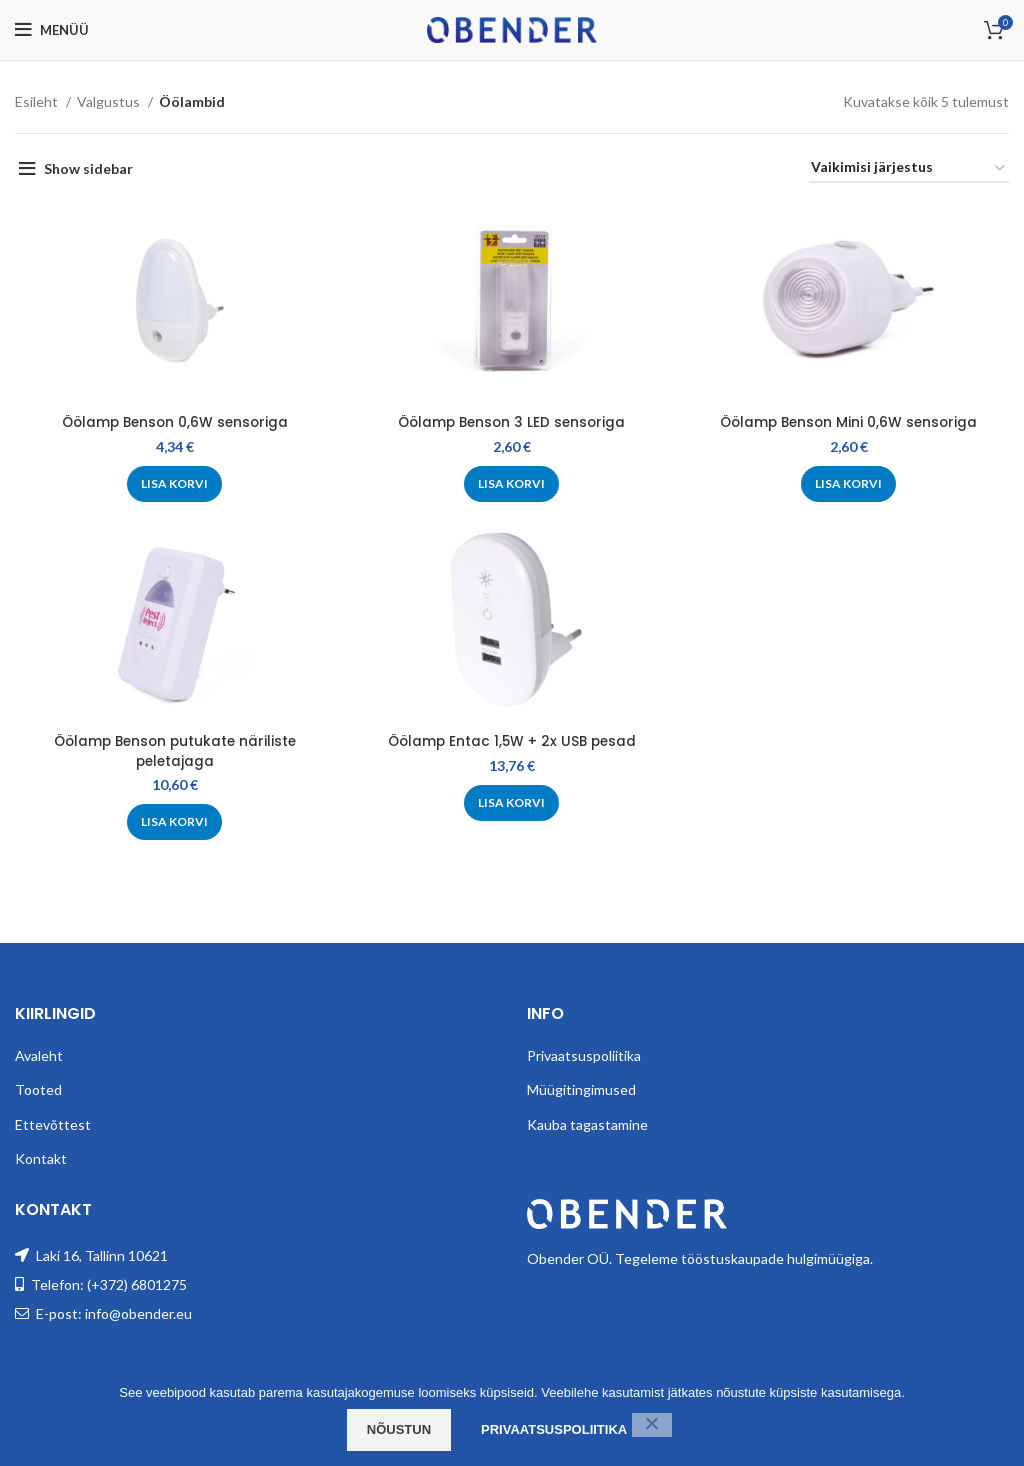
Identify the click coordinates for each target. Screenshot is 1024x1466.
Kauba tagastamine (587, 1121)
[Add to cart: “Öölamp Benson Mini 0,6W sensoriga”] (850, 484)
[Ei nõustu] (652, 1425)
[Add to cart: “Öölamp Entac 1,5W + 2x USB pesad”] (512, 803)
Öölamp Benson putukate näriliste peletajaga (174, 751)
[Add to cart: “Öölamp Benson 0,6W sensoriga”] (174, 484)
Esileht (38, 101)
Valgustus (110, 101)
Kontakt (41, 1156)
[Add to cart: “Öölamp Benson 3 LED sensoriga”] (512, 484)
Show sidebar (88, 168)
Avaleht (39, 1052)
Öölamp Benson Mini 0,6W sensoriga (850, 422)
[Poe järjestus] (909, 168)
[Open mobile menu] (52, 30)
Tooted (38, 1086)
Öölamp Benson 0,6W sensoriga (174, 422)
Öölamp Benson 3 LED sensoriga (512, 422)
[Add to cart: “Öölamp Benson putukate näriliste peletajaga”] (174, 822)
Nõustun (399, 1429)
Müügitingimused (581, 1086)
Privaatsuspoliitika (584, 1052)
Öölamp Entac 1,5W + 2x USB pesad (512, 741)
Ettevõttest (53, 1121)
